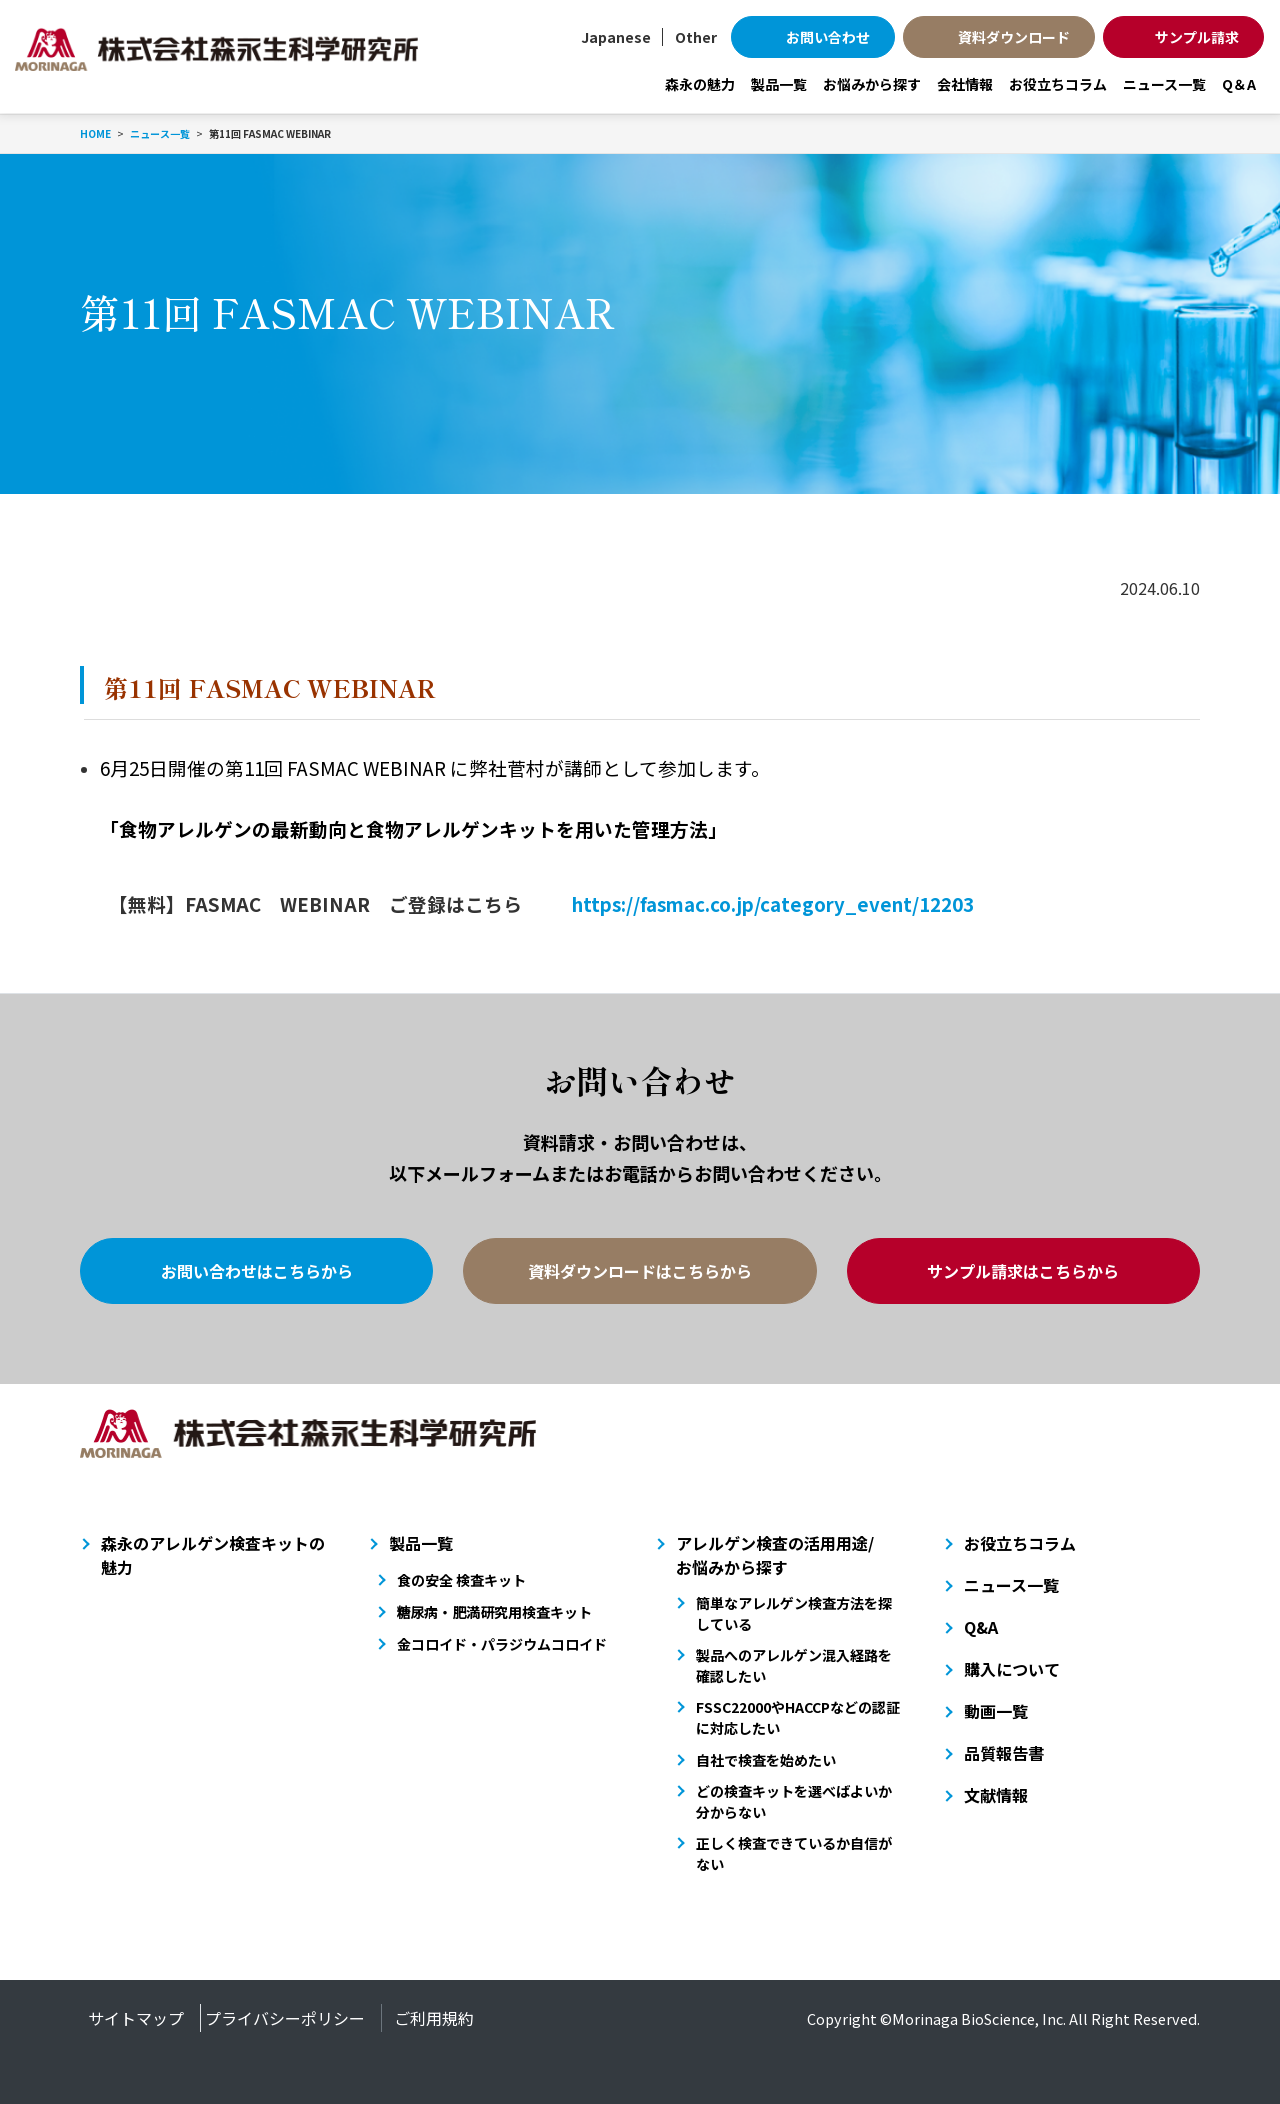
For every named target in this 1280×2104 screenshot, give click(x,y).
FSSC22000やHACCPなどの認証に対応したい (798, 1717)
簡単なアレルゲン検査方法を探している (794, 1613)
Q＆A (1239, 84)
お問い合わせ (828, 37)
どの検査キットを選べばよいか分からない (794, 1801)
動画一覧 (996, 1711)
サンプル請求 (1197, 37)
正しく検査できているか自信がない (794, 1853)
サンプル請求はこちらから (1023, 1271)
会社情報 (965, 84)
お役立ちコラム (1058, 84)
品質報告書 (1004, 1753)
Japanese (616, 37)
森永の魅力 (700, 84)
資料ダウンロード (1014, 37)
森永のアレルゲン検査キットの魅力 (213, 1555)
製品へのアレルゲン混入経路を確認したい (794, 1665)
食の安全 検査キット (461, 1580)
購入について (1012, 1669)
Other (696, 37)
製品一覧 (779, 84)
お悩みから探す (872, 84)
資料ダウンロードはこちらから (640, 1271)
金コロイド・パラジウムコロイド (502, 1644)
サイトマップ (136, 2018)
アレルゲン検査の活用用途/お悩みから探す (775, 1555)
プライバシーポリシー (285, 2018)
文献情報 (996, 1795)
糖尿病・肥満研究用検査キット (495, 1612)
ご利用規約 (434, 2018)
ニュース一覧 (1164, 84)
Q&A (981, 1627)
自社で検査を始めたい (766, 1760)
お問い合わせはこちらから (257, 1271)
